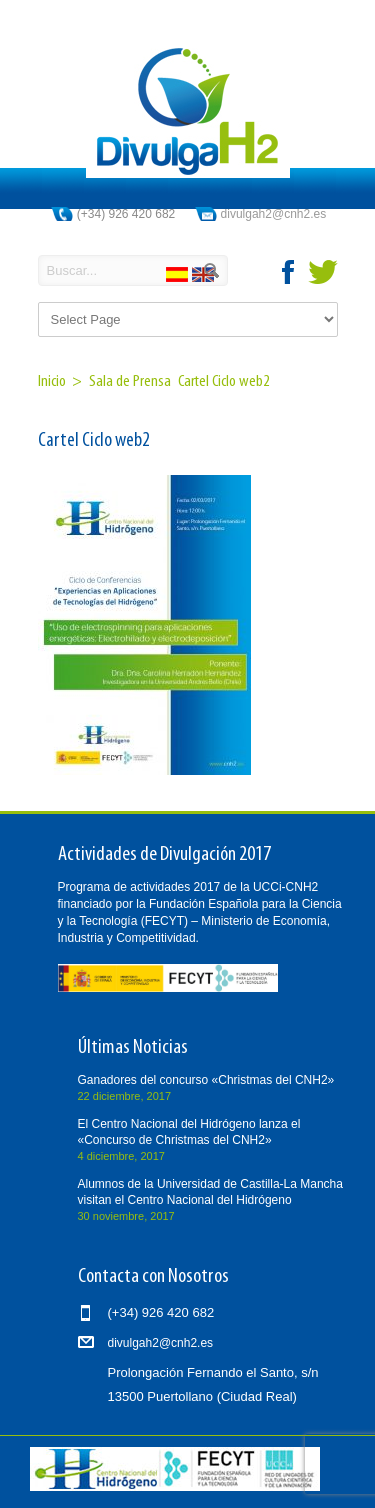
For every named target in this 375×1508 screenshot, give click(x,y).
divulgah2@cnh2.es (274, 214)
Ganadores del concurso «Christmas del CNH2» (206, 1080)
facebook (289, 272)
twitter (323, 272)
